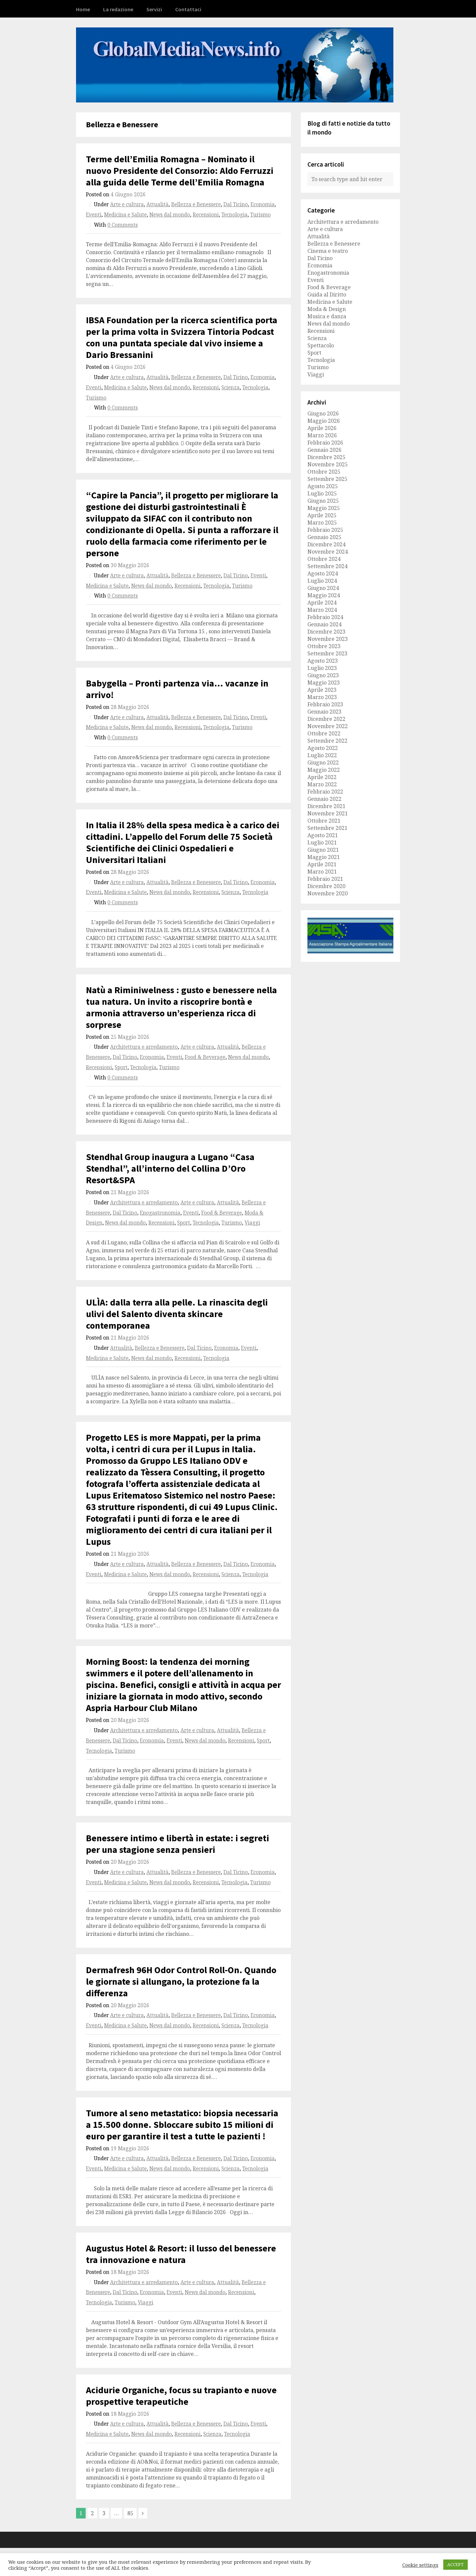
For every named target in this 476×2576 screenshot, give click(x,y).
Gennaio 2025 (324, 537)
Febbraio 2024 (325, 617)
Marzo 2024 (322, 609)
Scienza (230, 387)
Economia (263, 204)
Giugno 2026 (323, 413)
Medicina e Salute (125, 214)
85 (130, 2513)
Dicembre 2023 (326, 631)
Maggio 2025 (323, 508)
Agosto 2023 (322, 660)
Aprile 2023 (322, 689)
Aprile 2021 (322, 864)
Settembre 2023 (327, 653)
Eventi (93, 214)
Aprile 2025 (322, 515)
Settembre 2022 (327, 740)
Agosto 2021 (322, 835)
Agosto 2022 (322, 748)
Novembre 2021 (327, 813)
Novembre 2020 (327, 893)
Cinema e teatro (327, 250)
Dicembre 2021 (326, 806)
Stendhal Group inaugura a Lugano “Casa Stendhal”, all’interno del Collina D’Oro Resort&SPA (170, 1168)
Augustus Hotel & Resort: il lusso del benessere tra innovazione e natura (181, 2254)
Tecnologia (234, 214)
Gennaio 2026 (324, 449)
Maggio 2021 (323, 857)
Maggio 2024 (323, 595)
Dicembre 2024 (326, 544)
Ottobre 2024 (323, 559)
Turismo (260, 214)
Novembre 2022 (327, 726)
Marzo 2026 (322, 435)
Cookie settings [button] (420, 2565)
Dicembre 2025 (326, 457)
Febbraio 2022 (325, 791)
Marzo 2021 (322, 871)
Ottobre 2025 (323, 471)
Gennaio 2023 (324, 711)
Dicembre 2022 (326, 718)
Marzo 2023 (322, 697)
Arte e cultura (127, 204)
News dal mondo (169, 214)
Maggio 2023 (323, 682)
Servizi (154, 9)
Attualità (157, 204)
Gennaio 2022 (324, 798)
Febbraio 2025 (325, 529)
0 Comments (122, 224)
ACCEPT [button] (455, 2564)
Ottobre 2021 (323, 820)
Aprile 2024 (322, 602)
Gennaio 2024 (324, 624)
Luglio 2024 (322, 580)
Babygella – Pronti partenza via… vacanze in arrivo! (177, 689)
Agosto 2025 (322, 486)
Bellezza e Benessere (196, 204)
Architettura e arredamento (144, 1046)
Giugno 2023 (323, 675)
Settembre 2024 (327, 566)
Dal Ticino (235, 204)
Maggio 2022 (323, 769)
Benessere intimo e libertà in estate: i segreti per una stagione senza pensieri (177, 1843)
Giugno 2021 (323, 849)
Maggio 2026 (323, 420)
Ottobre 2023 (323, 646)
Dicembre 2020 (326, 886)
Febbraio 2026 (325, 442)
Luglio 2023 (322, 668)
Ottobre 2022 (323, 733)
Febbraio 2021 (325, 878)
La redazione (118, 9)
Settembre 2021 (327, 828)
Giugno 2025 (323, 500)
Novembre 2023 (327, 639)
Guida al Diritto (326, 294)
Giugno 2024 (323, 588)
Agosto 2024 (322, 573)
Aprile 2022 (322, 777)
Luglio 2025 (322, 493)
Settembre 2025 (327, 479)
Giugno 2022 (323, 762)
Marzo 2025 (322, 522)
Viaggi (252, 1222)
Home (83, 9)
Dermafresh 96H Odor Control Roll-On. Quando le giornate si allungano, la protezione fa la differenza (181, 1981)
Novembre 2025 (327, 464)
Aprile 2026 (322, 428)
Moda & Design (326, 309)
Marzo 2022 (322, 784)
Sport (121, 1067)
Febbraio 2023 (325, 704)
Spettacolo (320, 345)
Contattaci (188, 9)
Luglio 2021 (322, 842)
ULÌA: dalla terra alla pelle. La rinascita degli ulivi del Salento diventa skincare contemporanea (177, 1313)
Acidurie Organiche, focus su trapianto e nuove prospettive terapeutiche (181, 2395)
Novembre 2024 (327, 551)
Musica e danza (326, 316)
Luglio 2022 (322, 755)
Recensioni (206, 214)
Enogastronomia (160, 1212)
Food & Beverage (205, 1057)
